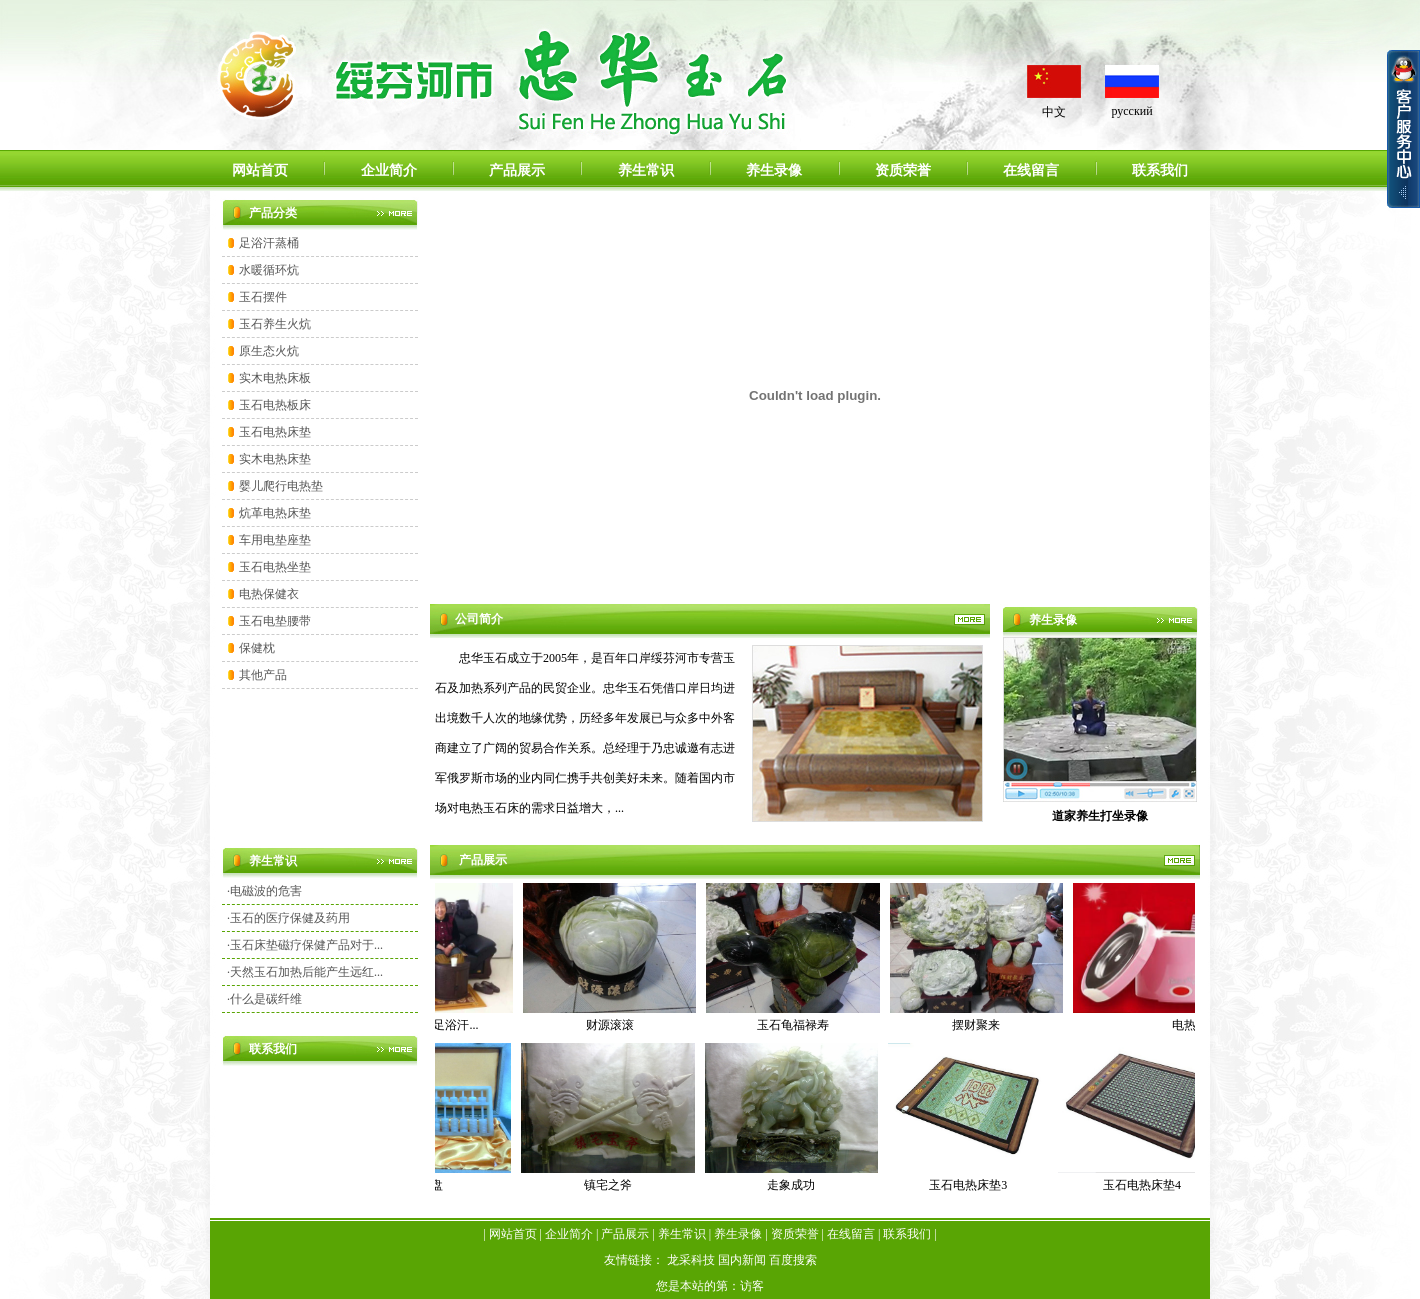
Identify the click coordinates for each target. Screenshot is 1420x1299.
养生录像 (774, 170)
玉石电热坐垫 (275, 567)
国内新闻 (742, 1260)
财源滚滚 (613, 1025)
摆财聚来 (979, 1025)
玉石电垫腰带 (275, 621)
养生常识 (646, 170)
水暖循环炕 (269, 270)
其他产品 (263, 675)
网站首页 (260, 170)
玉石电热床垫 (275, 432)
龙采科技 (691, 1260)
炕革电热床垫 (275, 513)
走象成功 (795, 1185)
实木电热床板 (275, 378)
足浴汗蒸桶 (269, 243)
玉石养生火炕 (275, 324)
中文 (1054, 112)
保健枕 (257, 648)
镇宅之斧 (612, 1185)
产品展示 (517, 170)
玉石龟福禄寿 (796, 1025)
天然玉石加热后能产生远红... (306, 972)
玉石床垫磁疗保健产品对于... (306, 945)
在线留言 (1031, 170)
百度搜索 (793, 1260)
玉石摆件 (263, 297)
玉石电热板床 (275, 405)
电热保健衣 (269, 594)
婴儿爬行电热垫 (281, 486)
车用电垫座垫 (275, 540)
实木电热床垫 (275, 459)
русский (1131, 111)
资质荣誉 (903, 170)
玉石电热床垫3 (972, 1185)
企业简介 (389, 170)
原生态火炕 (269, 351)
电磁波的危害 (266, 891)
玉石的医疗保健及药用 (290, 918)
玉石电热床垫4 (1146, 1185)
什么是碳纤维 (266, 999)
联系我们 (1160, 170)
